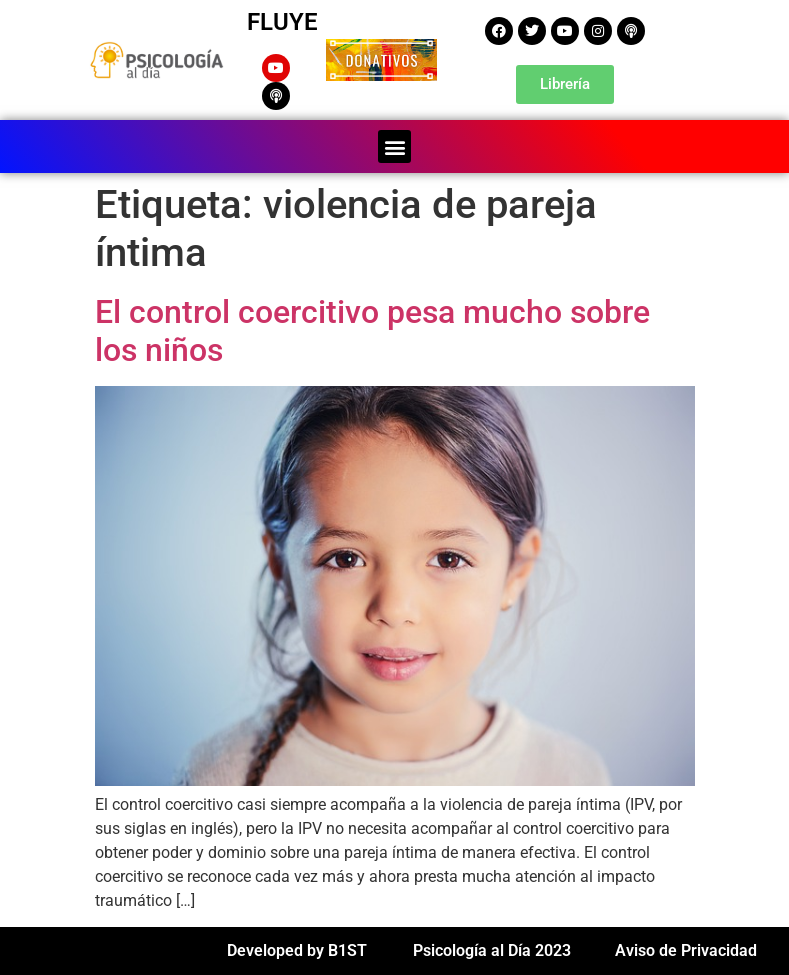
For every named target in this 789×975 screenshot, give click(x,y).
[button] (394, 146)
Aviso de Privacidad (686, 950)
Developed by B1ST (297, 950)
